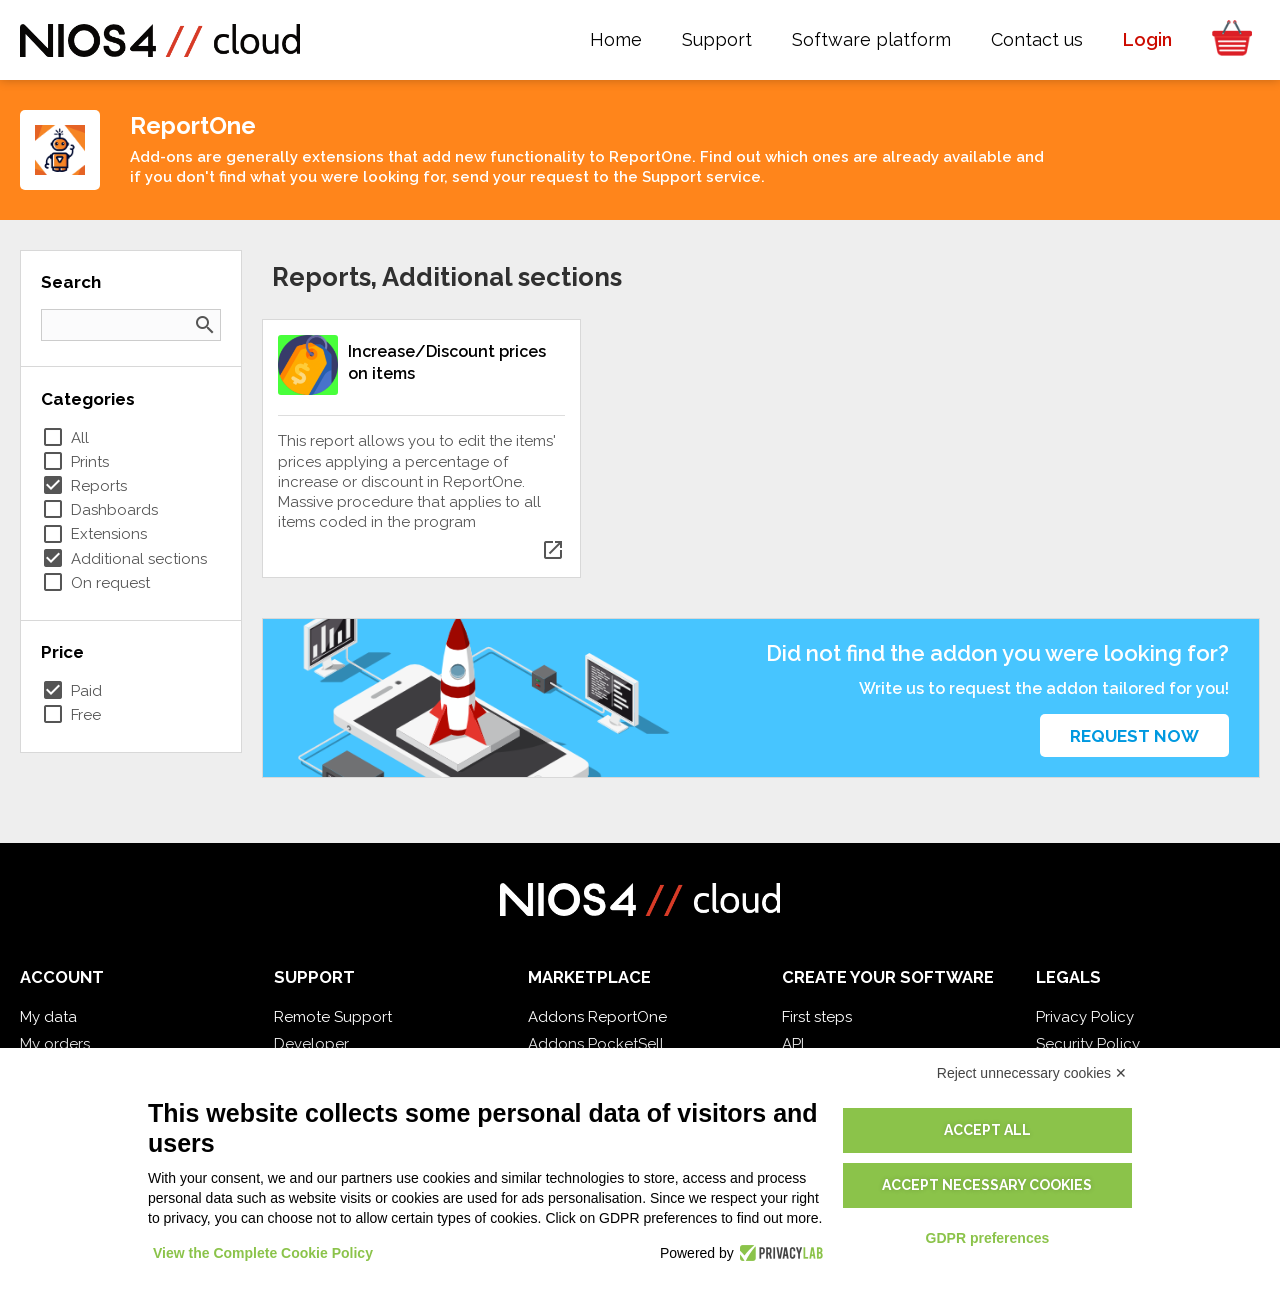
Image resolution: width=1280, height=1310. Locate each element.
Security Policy (1088, 1044)
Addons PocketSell (596, 1044)
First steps (817, 1017)
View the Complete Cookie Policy (263, 1253)
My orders (55, 1044)
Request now (1134, 736)
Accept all (987, 1130)
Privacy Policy (1085, 1017)
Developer (311, 1044)
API (793, 1044)
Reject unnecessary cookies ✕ (1032, 1073)
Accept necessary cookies (987, 1185)
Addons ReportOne (597, 1017)
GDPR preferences (988, 1238)
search (205, 325)
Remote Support (333, 1017)
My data (48, 1017)
